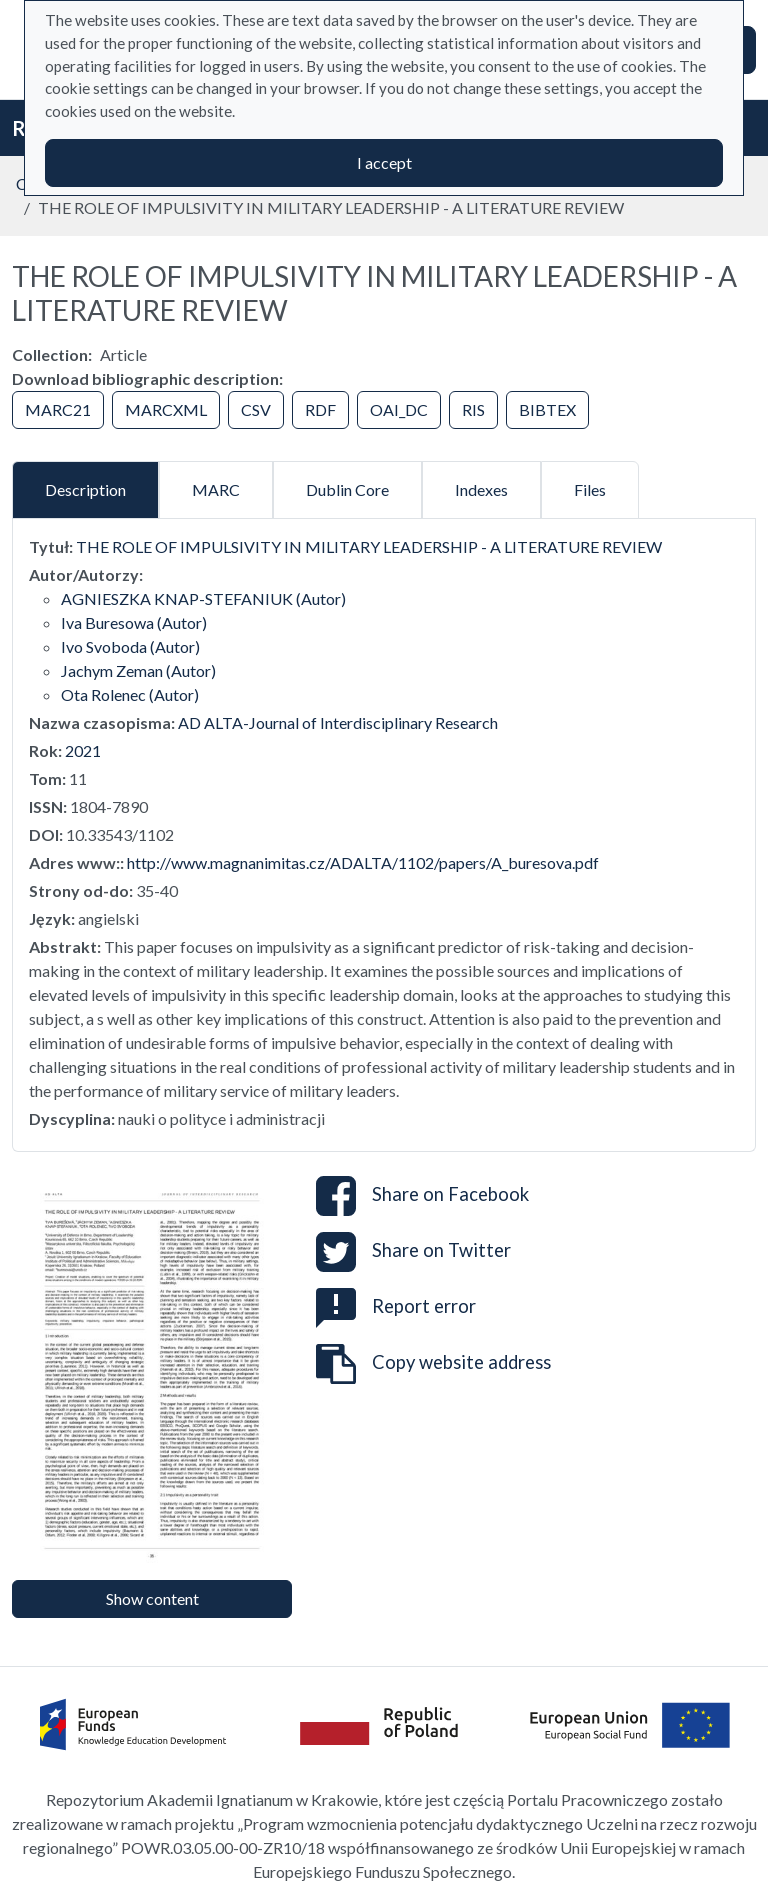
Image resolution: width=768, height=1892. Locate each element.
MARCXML (166, 409)
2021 (83, 750)
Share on (422, 1196)
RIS (473, 409)
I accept (384, 162)
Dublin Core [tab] (347, 489)
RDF (320, 409)
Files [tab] (590, 489)
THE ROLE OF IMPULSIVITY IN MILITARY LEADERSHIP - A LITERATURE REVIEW (369, 546)
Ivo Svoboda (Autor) (130, 646)
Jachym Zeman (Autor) (138, 670)
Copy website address (433, 1364)
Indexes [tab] (481, 489)
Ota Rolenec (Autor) (130, 694)
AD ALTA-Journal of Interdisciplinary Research (338, 722)
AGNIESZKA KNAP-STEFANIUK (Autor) (203, 598)
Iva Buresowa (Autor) (134, 622)
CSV (256, 409)
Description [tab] (85, 489)
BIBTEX (547, 409)
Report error (396, 1306)
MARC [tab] (216, 489)
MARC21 (58, 409)
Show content (152, 1598)
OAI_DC (399, 409)
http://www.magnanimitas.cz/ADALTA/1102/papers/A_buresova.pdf (363, 862)
